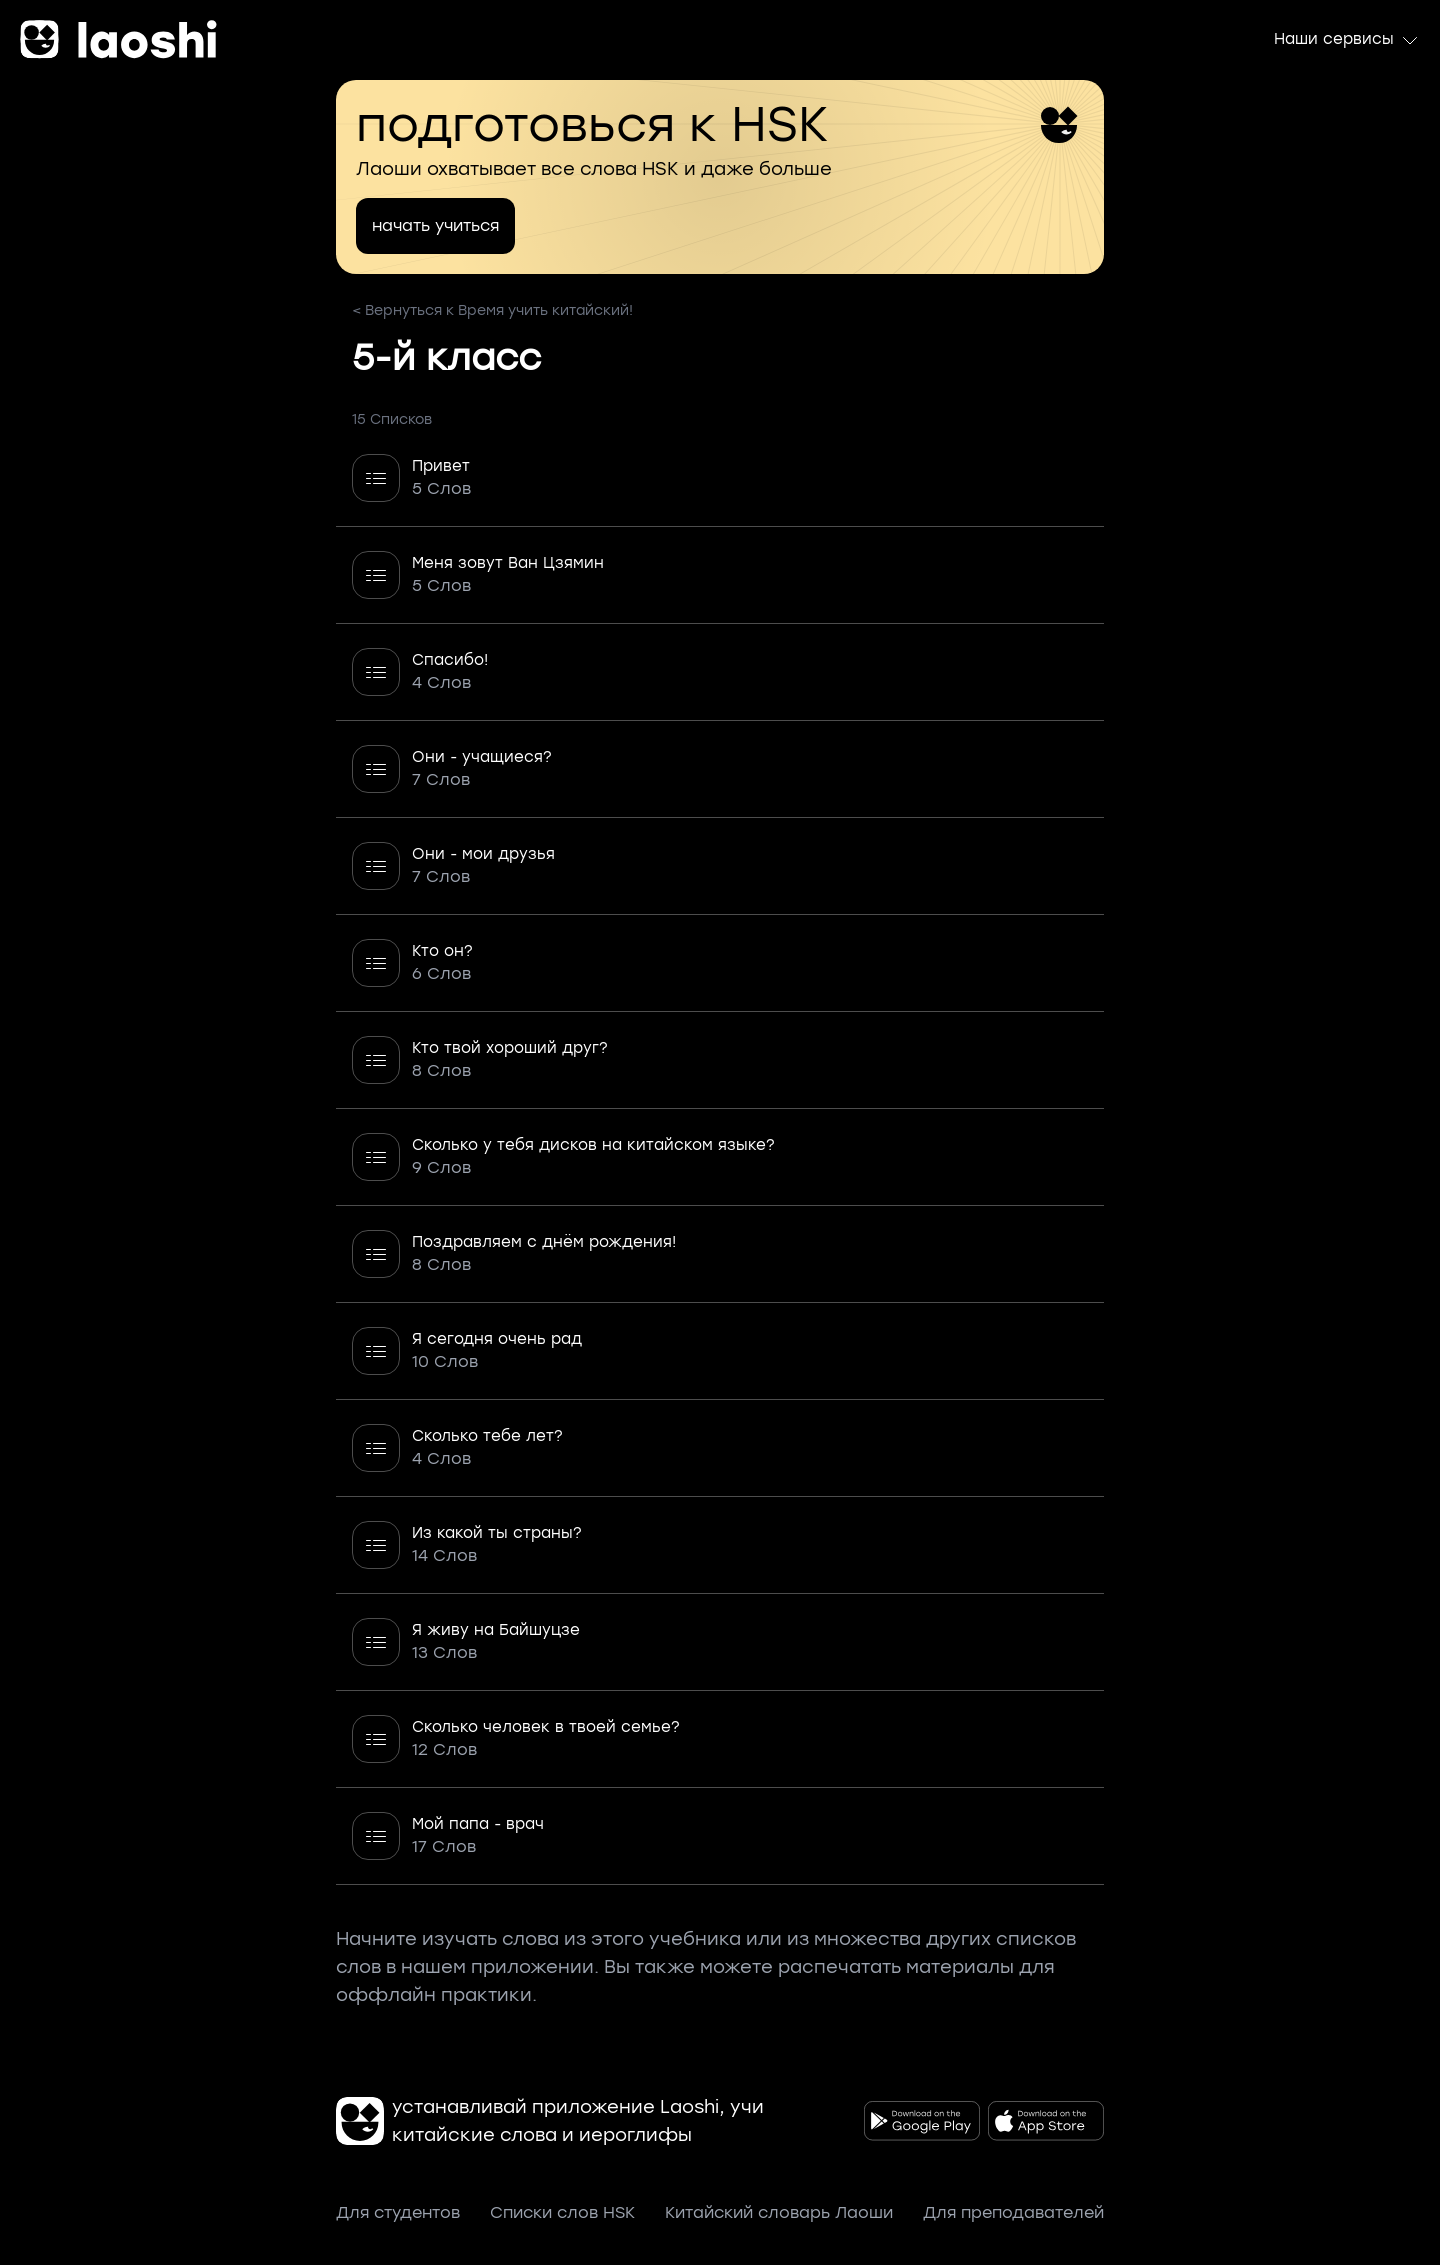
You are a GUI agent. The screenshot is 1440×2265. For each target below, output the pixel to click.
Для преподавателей (1013, 2212)
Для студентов (398, 2212)
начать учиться (435, 225)
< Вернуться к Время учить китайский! (492, 310)
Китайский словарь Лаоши (779, 2212)
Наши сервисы (1347, 40)
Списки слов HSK (562, 2212)
